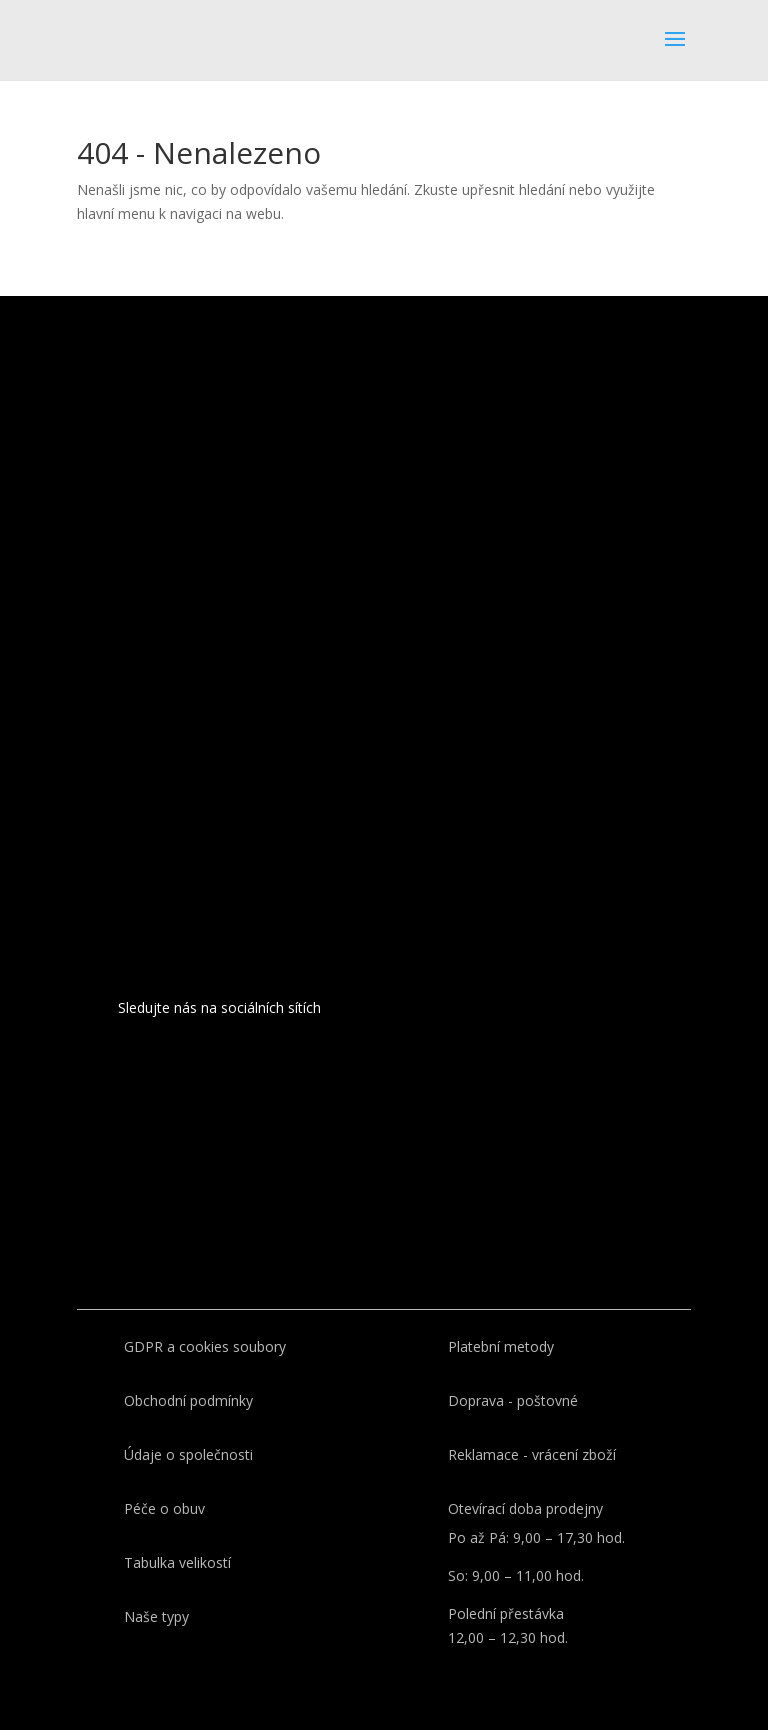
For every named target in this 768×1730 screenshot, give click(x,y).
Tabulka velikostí (177, 1562)
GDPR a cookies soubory (205, 1346)
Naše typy (156, 1616)
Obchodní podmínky (188, 1400)
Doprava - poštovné (513, 1400)
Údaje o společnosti (188, 1454)
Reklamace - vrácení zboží (532, 1454)
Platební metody (501, 1346)
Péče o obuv (164, 1508)
